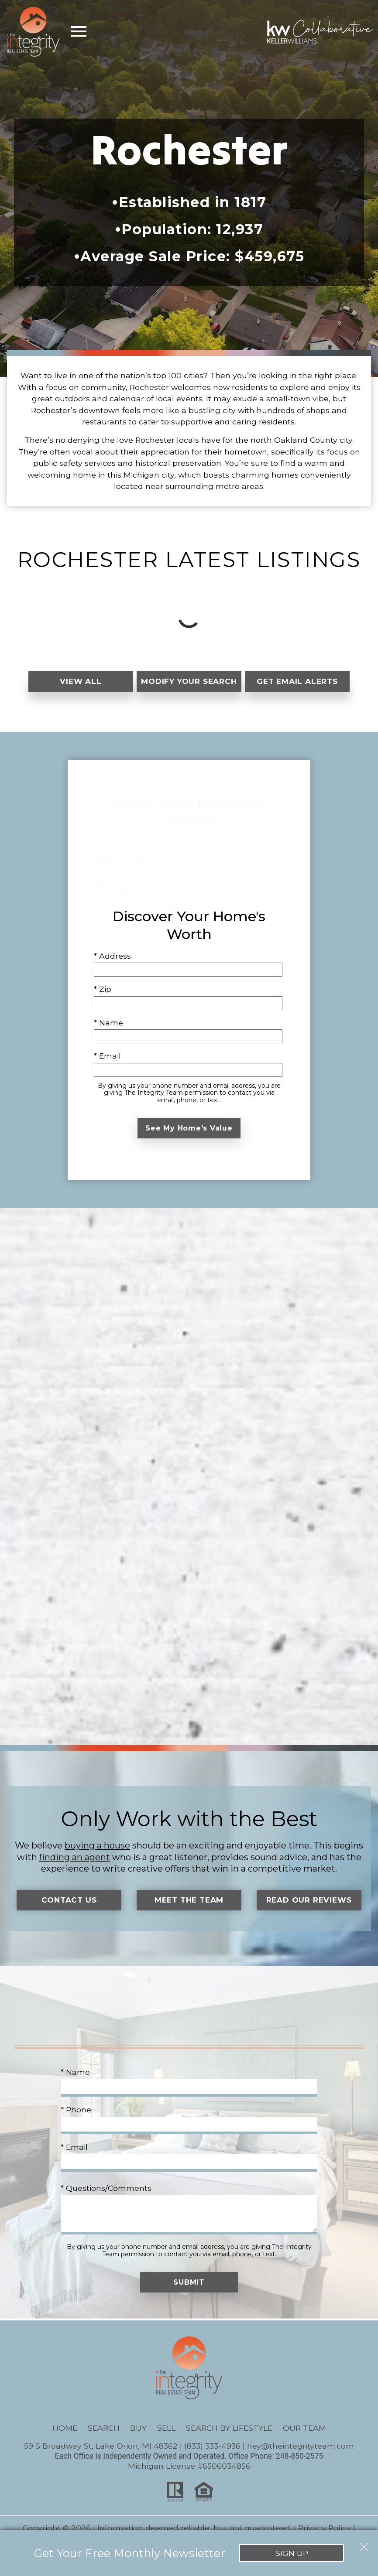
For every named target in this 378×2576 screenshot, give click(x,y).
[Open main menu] (78, 31)
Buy (138, 2437)
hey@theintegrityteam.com (300, 2455)
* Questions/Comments (106, 2197)
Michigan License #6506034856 (189, 2474)
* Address (112, 964)
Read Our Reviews (309, 1908)
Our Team (304, 2437)
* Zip (102, 997)
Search (104, 2437)
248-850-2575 (299, 2465)
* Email (107, 1064)
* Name (108, 1031)
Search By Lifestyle (229, 2437)
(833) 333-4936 (212, 2455)
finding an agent (74, 1865)
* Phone (76, 2118)
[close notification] (364, 2531)
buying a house (97, 1854)
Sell (166, 2437)
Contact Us (69, 1908)
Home (64, 2437)
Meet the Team (189, 1908)
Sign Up (189, 2553)
